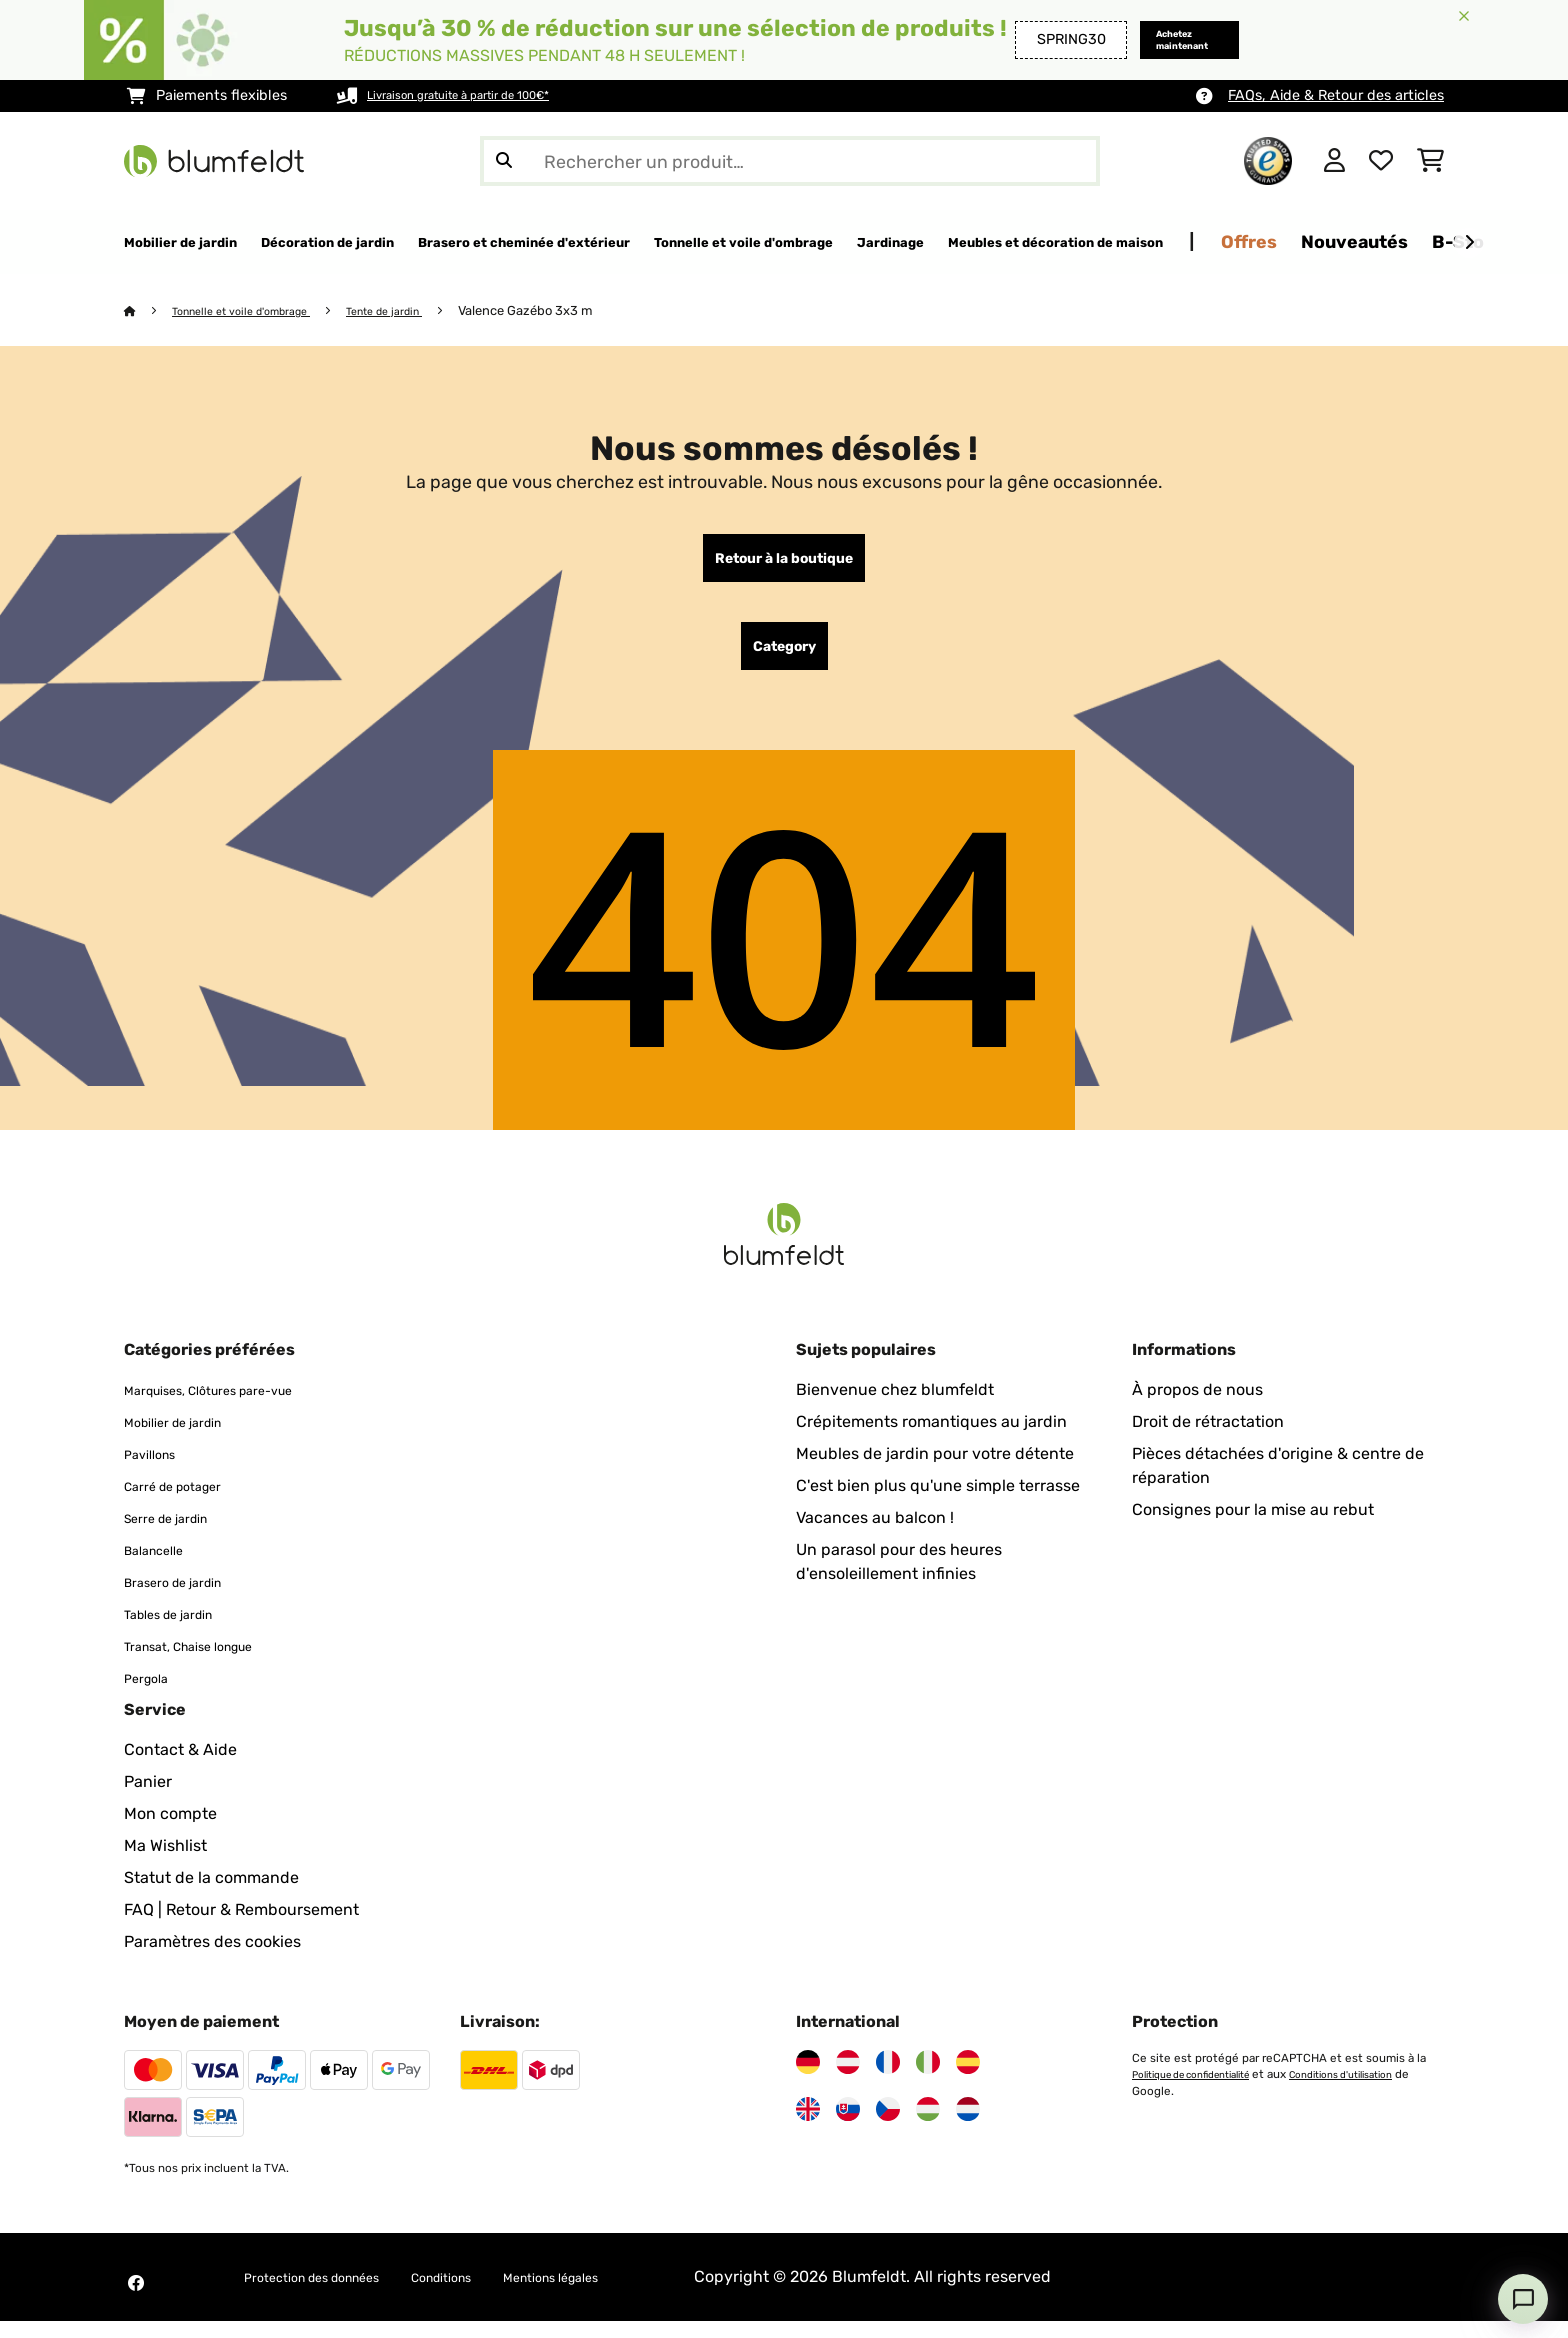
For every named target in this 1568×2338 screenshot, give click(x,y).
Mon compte (170, 1830)
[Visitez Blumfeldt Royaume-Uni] (808, 2126)
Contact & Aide (180, 1766)
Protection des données (333, 2293)
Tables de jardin (183, 1630)
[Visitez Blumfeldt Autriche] (848, 2079)
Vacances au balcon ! (875, 1534)
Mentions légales (630, 2293)
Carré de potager (187, 1502)
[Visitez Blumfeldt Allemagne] (808, 2079)
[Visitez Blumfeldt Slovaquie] (848, 2126)
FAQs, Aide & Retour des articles (1336, 95)
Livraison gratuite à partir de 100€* (484, 95)
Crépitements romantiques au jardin (931, 1438)
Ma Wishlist (165, 1862)
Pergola (152, 1694)
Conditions (494, 2293)
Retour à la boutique (784, 563)
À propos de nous (1197, 1406)
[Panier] (1430, 161)
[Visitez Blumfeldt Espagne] (968, 2079)
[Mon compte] (1334, 161)
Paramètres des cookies (212, 1958)
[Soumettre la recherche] (504, 161)
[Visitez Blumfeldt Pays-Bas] (968, 2126)
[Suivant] (1469, 243)
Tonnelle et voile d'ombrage (257, 311)
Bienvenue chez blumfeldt (895, 1406)
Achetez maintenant (1163, 39)
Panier (148, 1798)
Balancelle (163, 1566)
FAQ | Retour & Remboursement (241, 1926)
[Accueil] (149, 311)
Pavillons (157, 1470)
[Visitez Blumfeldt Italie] (928, 2079)
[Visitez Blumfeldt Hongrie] (928, 2126)
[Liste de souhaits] (1381, 161)
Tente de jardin (420, 311)
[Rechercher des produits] (790, 161)
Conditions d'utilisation (1196, 2107)
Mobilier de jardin (188, 1438)
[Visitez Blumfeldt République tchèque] (888, 2126)
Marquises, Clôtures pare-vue (235, 1406)
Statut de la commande (211, 1894)
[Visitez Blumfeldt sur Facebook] (136, 2300)
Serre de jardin (179, 1534)
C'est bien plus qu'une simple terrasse (938, 1502)
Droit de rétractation (1208, 1438)
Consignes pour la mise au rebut (1253, 1526)
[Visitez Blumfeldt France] (888, 2079)
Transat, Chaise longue (209, 1662)
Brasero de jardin (188, 1598)
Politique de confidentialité (1206, 2091)
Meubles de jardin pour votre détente (935, 1470)
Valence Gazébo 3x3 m (569, 311)
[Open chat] (1523, 2299)
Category (784, 659)
